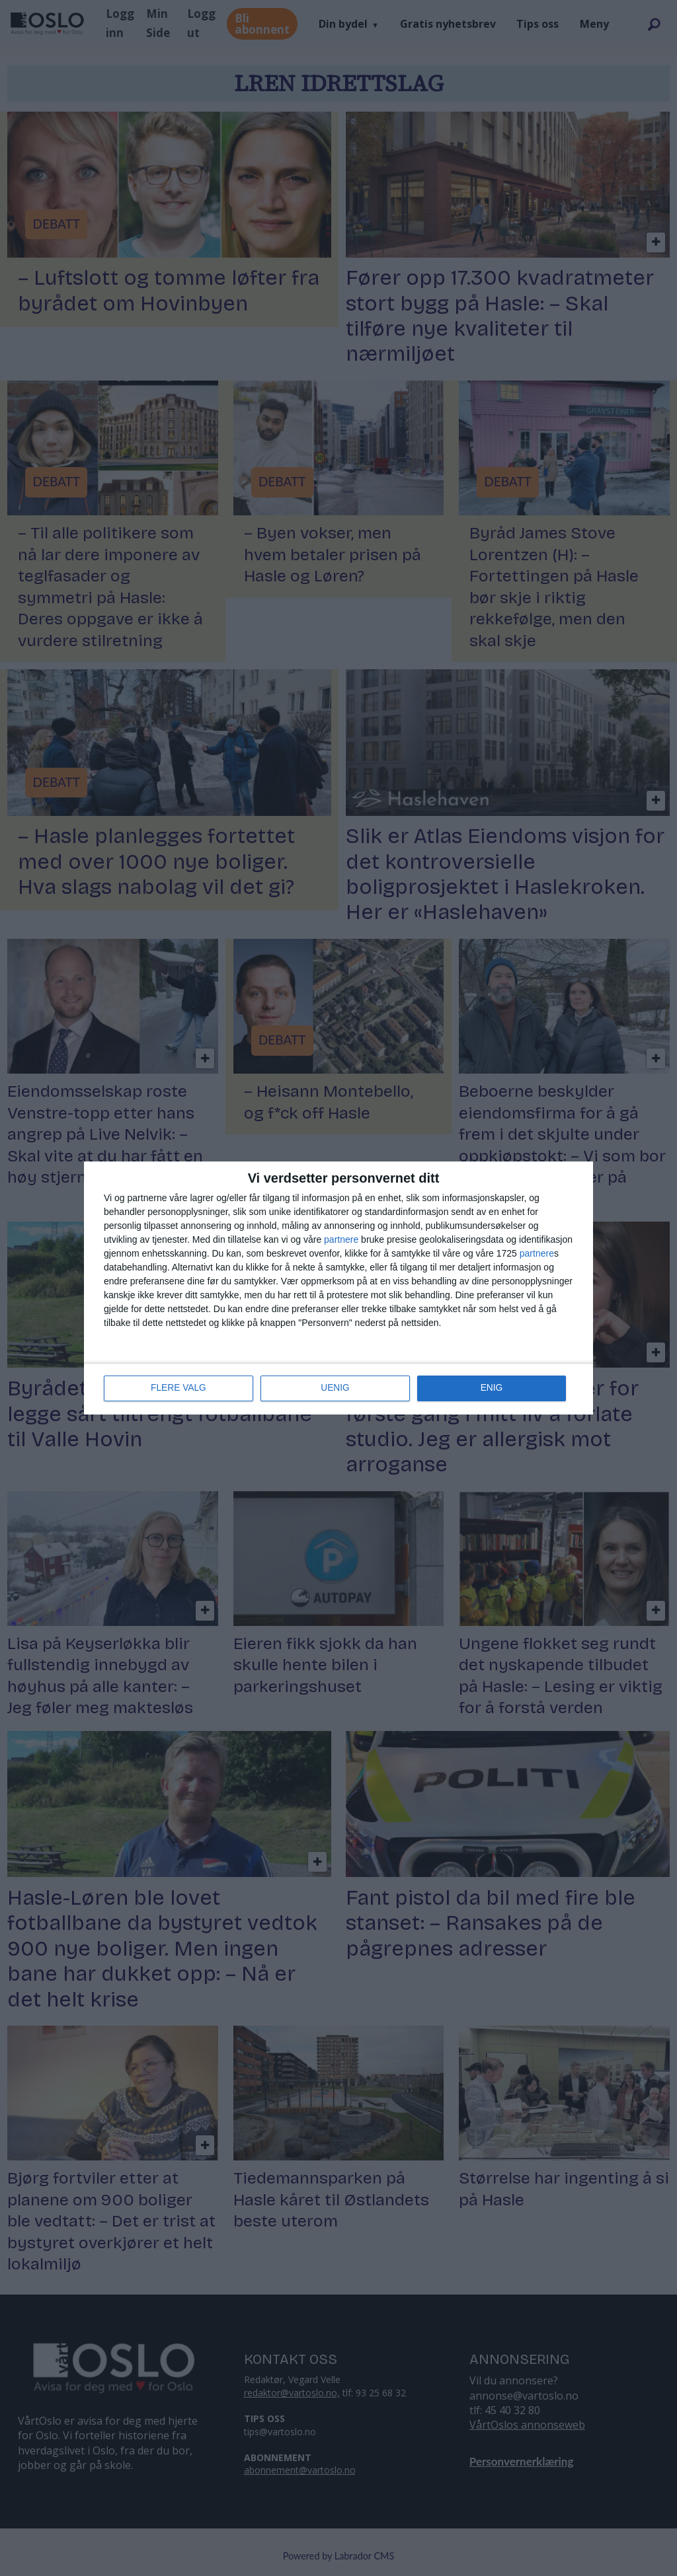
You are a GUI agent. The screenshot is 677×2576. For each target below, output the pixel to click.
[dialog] (338, 1288)
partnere (341, 1240)
